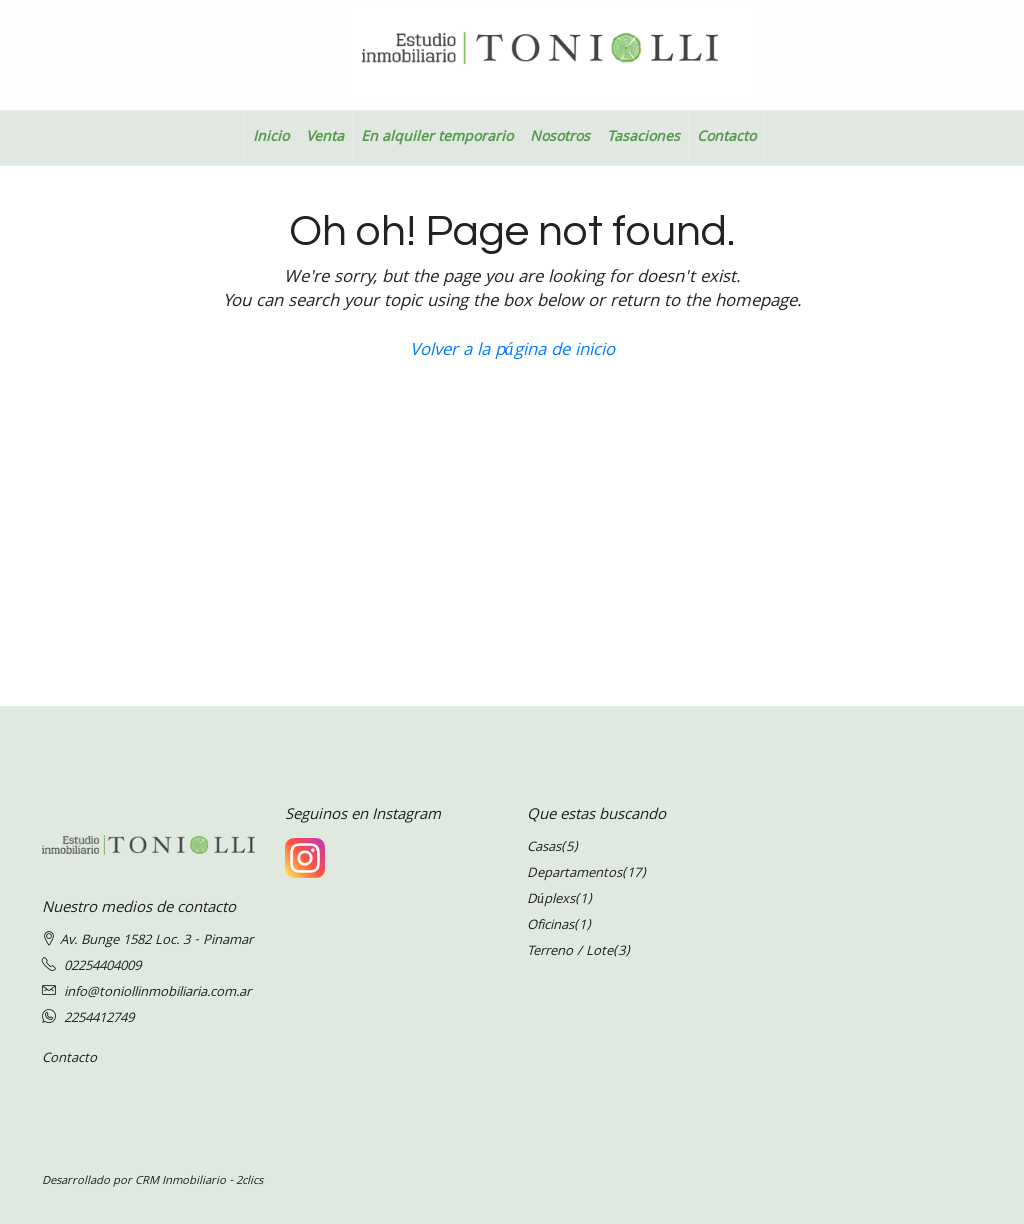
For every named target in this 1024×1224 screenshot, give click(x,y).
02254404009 (102, 967)
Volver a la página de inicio (512, 351)
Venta (325, 138)
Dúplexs (551, 900)
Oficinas (550, 926)
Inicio (271, 138)
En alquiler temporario (437, 138)
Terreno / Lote (570, 952)
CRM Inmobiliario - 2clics (199, 1181)
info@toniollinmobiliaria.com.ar (157, 993)
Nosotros (560, 138)
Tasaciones (643, 138)
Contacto (726, 138)
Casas (544, 848)
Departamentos (574, 874)
